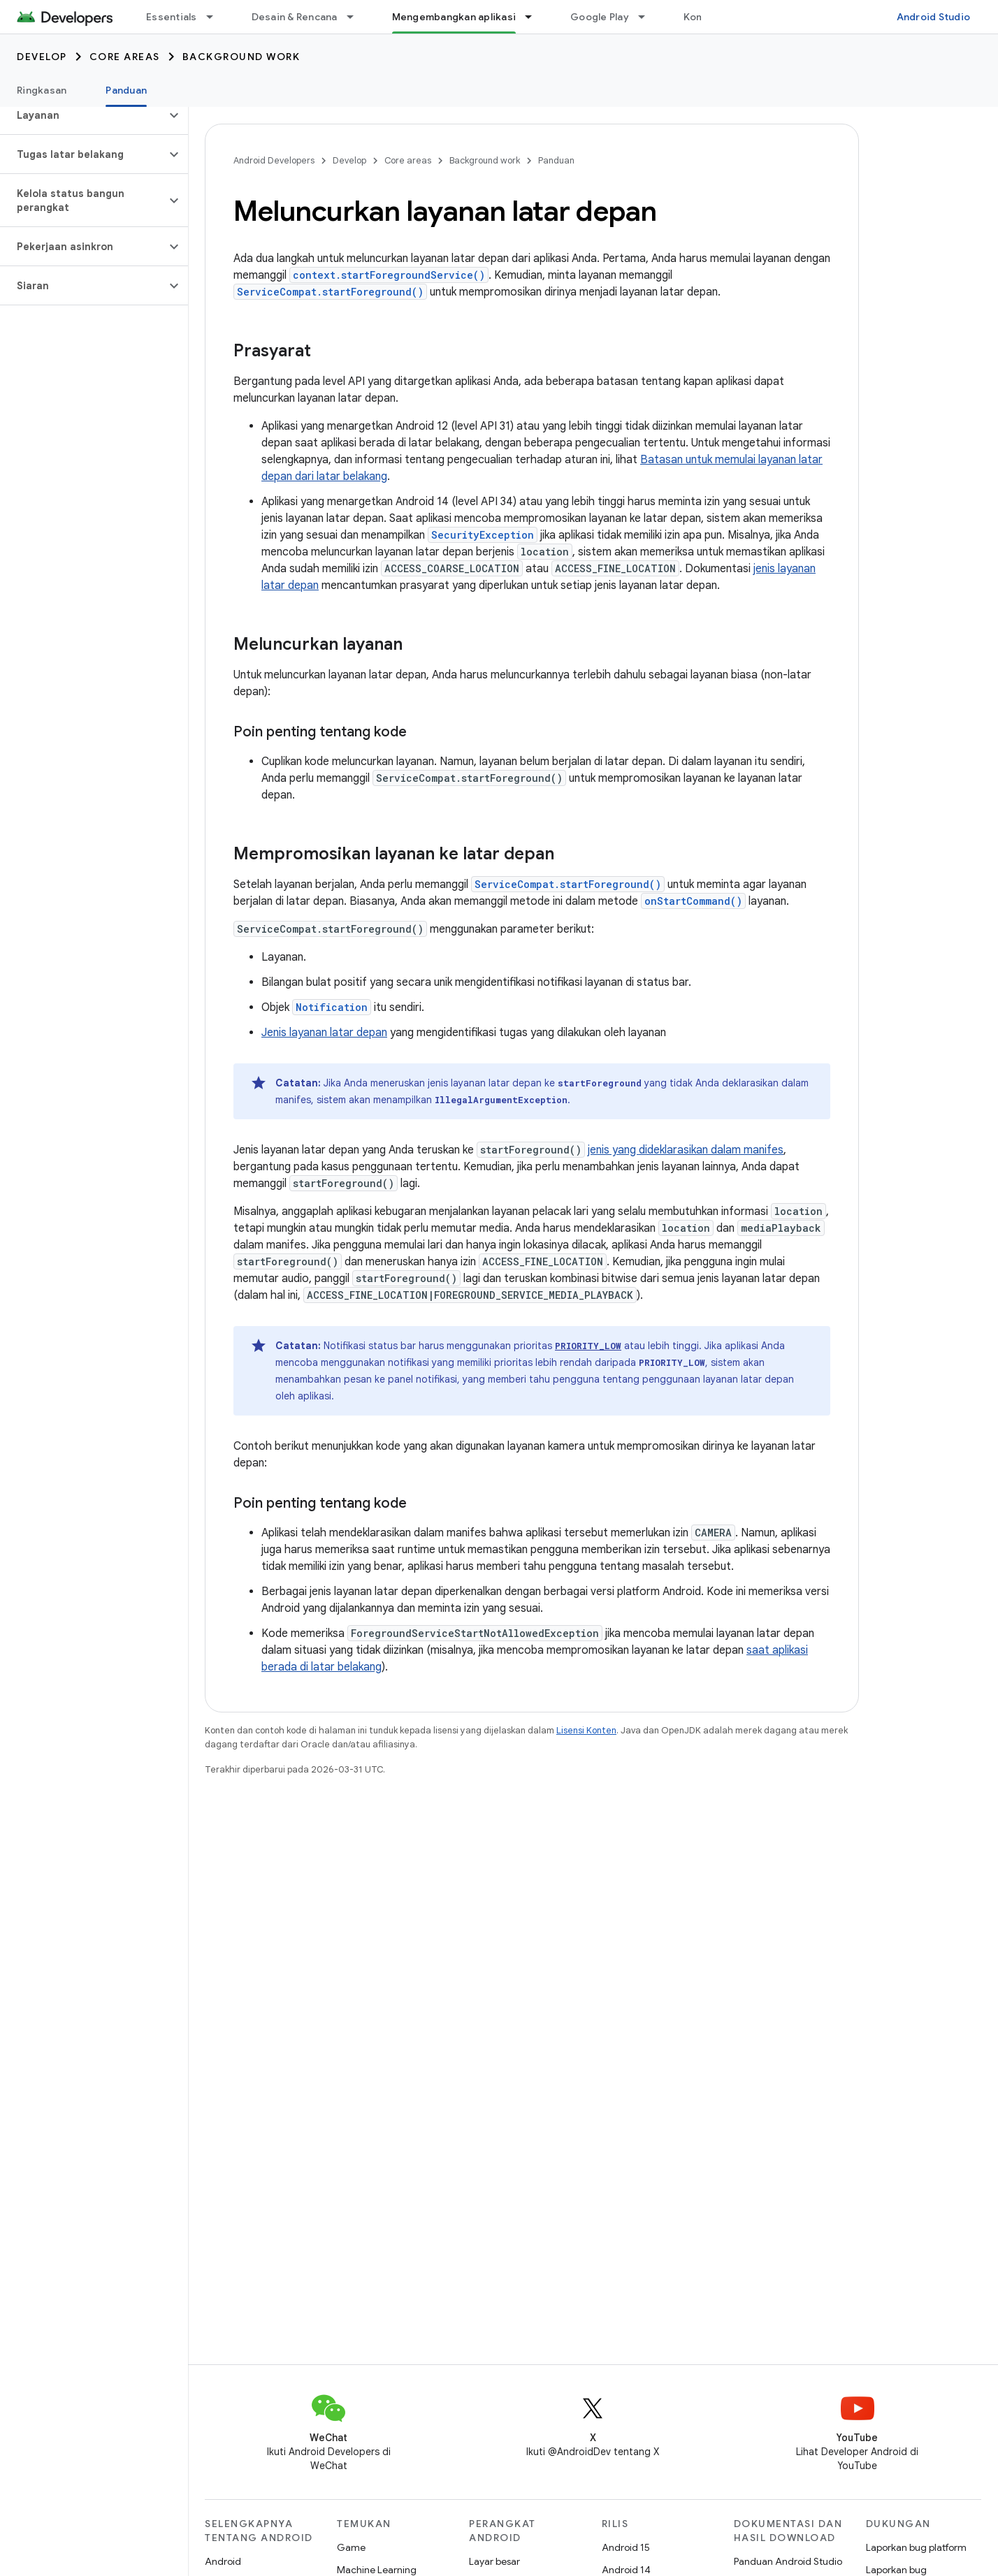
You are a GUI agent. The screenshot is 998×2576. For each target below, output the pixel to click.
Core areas (124, 56)
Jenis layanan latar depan (324, 1033)
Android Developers (273, 160)
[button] (83, 115)
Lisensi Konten (586, 1730)
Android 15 (626, 2547)
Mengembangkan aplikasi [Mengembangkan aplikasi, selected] (454, 16)
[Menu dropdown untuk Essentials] (216, 17)
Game (351, 2547)
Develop (42, 56)
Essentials (171, 16)
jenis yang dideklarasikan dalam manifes (685, 1150)
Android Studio (934, 16)
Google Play (599, 16)
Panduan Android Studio (788, 2561)
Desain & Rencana (295, 16)
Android (223, 2561)
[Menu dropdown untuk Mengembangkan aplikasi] (535, 17)
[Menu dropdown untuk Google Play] (648, 17)
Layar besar (494, 2561)
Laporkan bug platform (916, 2547)
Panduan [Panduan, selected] (126, 90)
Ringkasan (41, 90)
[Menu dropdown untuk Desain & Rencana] (356, 17)
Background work (241, 56)
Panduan (556, 160)
